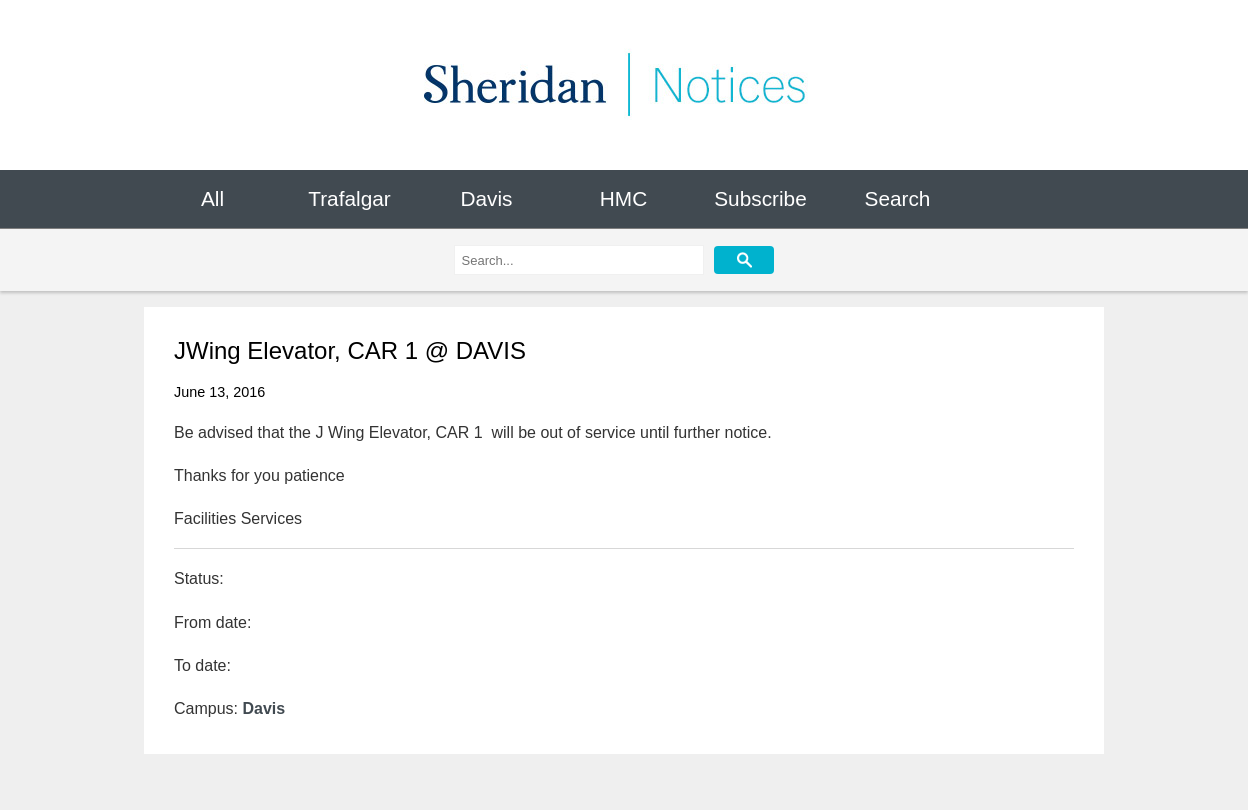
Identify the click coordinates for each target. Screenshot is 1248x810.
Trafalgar (349, 198)
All (212, 198)
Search (898, 198)
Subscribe (760, 198)
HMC (623, 198)
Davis (486, 198)
